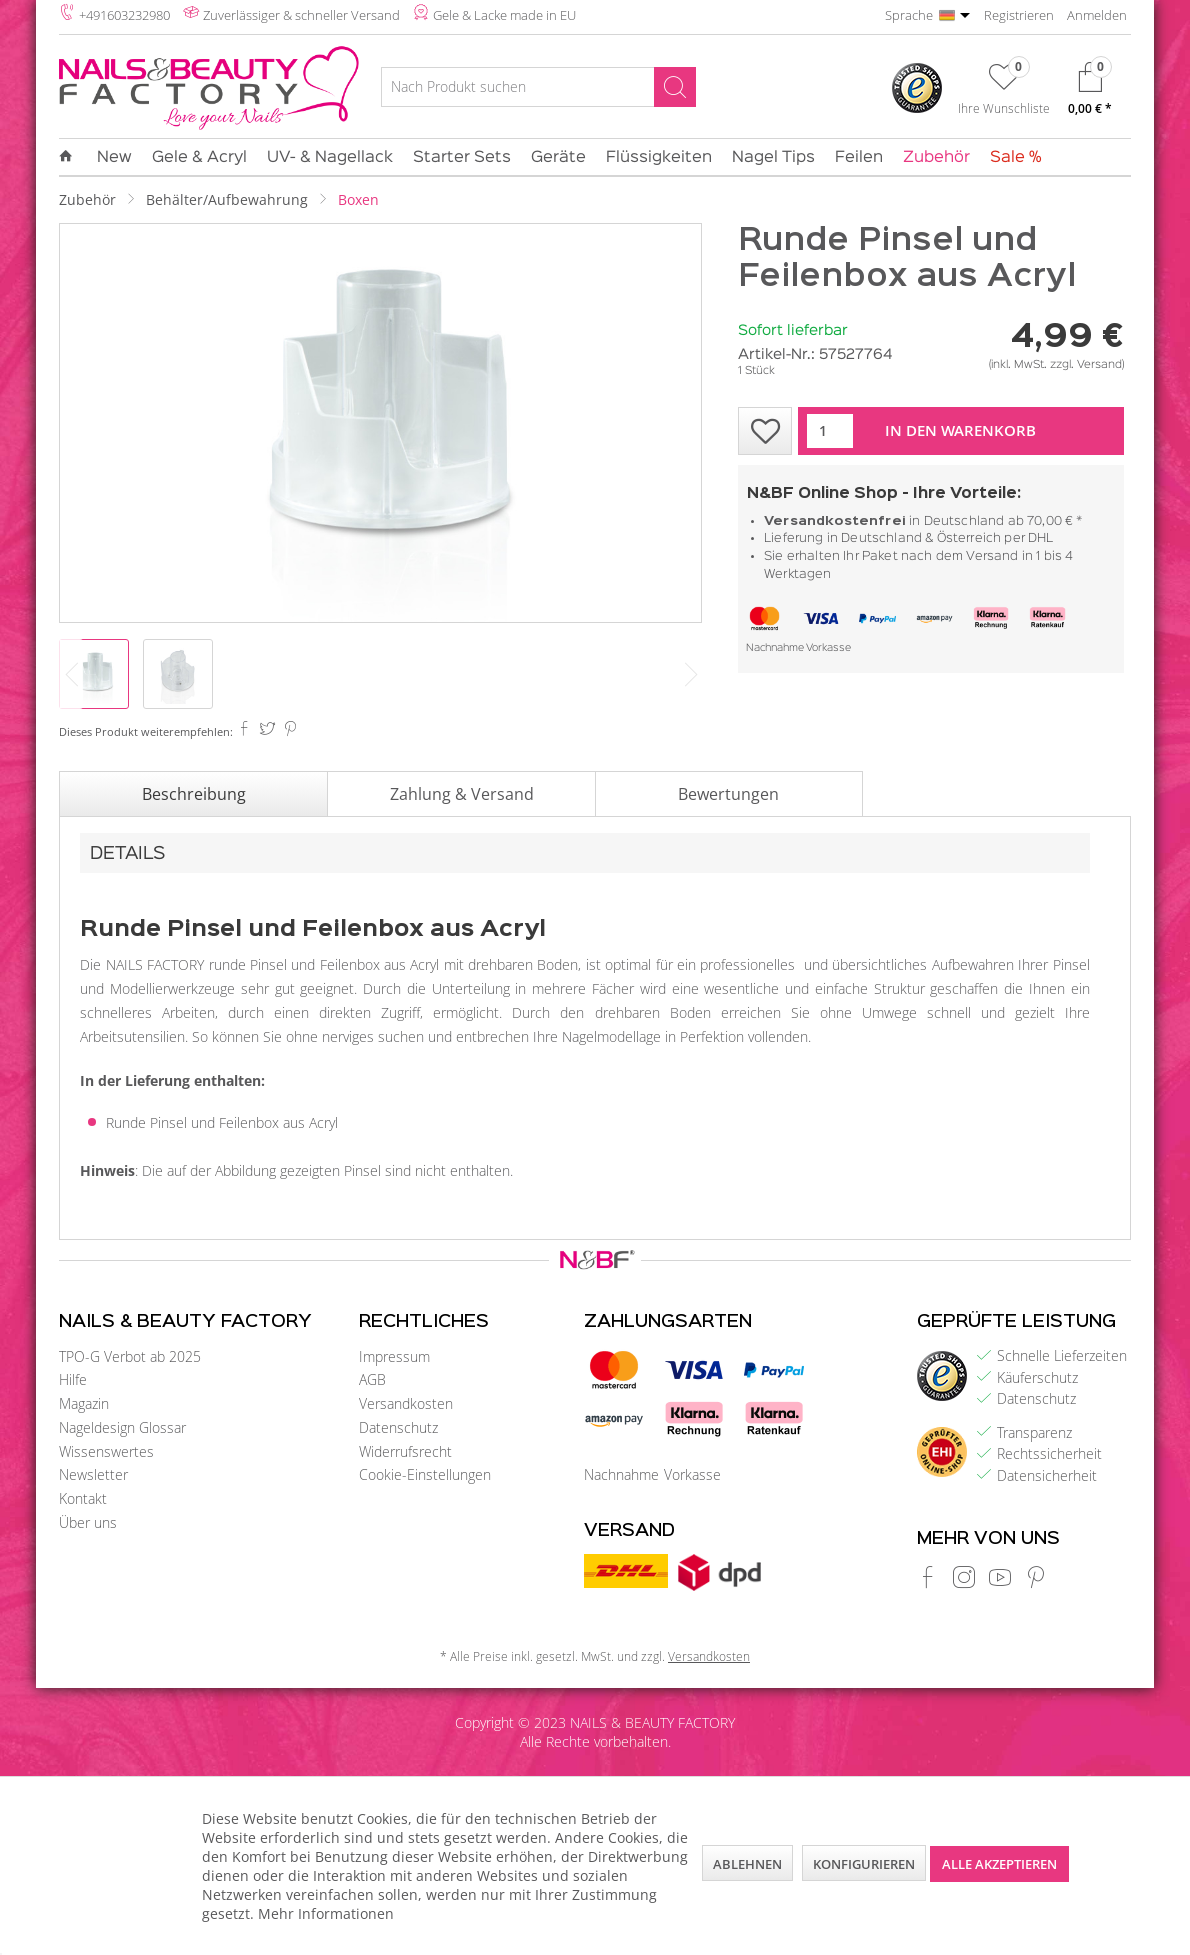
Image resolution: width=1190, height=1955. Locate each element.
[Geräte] (558, 158)
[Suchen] (675, 87)
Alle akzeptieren (999, 1864)
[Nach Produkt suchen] (538, 87)
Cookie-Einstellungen (425, 1474)
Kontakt (83, 1498)
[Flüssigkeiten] (659, 158)
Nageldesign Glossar (122, 1427)
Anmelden (1097, 15)
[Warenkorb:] (1090, 93)
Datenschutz (398, 1427)
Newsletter (93, 1474)
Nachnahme (775, 648)
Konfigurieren (864, 1864)
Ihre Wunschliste (1004, 108)
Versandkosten (406, 1403)
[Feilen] (859, 158)
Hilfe (73, 1379)
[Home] (71, 157)
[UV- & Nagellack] (330, 158)
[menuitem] (538, 90)
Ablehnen (747, 1864)
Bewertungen (728, 794)
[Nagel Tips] (773, 158)
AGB (372, 1379)
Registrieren (1019, 15)
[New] (114, 158)
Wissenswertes (106, 1451)
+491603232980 (124, 15)
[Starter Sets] (462, 158)
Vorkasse (828, 648)
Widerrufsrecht (405, 1451)
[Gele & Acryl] (199, 158)
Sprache (909, 15)
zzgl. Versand (1086, 365)
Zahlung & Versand (462, 794)
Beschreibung (194, 794)
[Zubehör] (936, 158)
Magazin (84, 1403)
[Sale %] (1011, 158)
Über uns (88, 1522)
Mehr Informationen (326, 1913)
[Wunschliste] (1004, 93)
